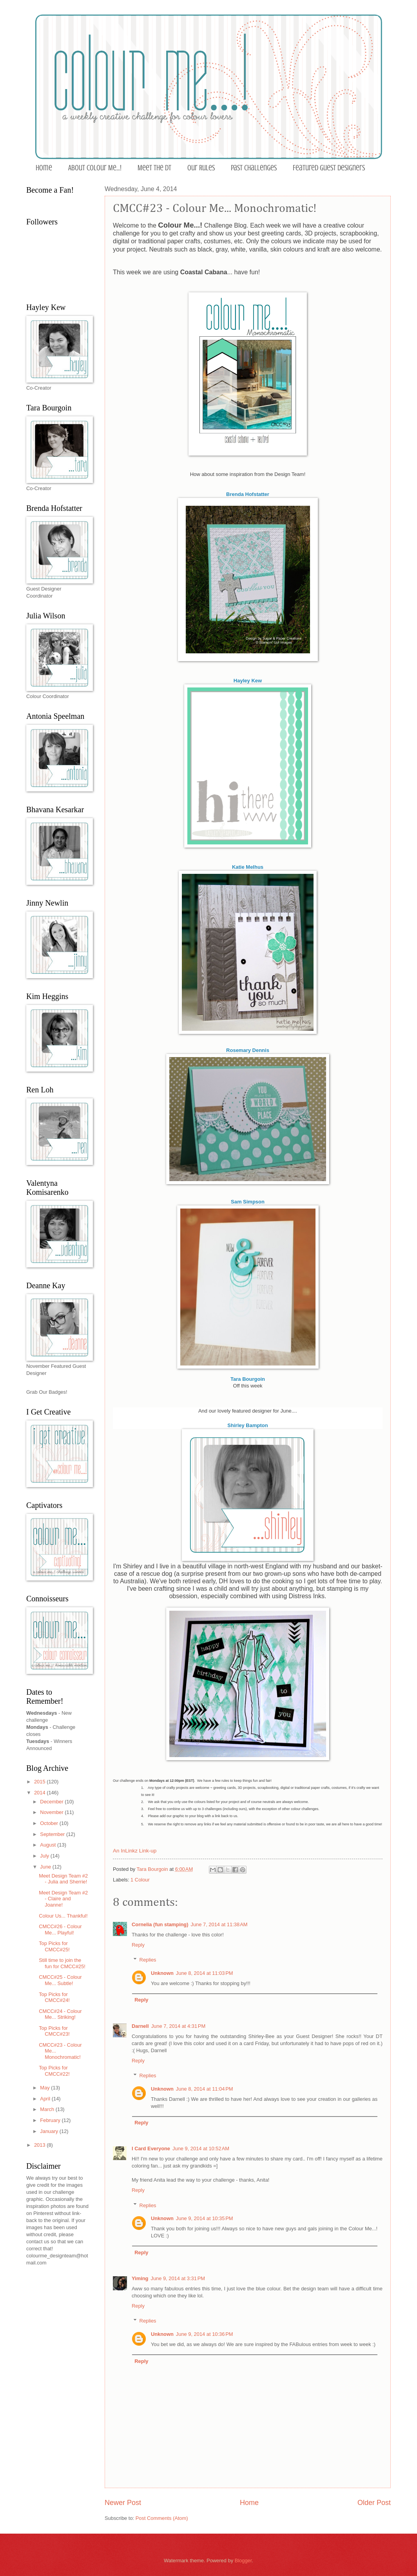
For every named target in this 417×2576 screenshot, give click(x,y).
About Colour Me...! (94, 167)
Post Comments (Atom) (162, 2518)
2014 (40, 1793)
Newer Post (123, 2503)
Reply (138, 1945)
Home (44, 167)
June (46, 1867)
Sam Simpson (248, 1202)
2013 (40, 2145)
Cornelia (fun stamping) (160, 1924)
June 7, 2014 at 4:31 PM (178, 2026)
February (51, 2120)
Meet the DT (154, 167)
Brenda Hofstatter (247, 494)
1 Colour (140, 1880)
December (52, 1802)
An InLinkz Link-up (134, 1851)
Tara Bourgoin (247, 1379)
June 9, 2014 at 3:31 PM (177, 2278)
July (45, 1856)
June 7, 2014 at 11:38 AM (219, 1924)
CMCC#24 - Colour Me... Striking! (60, 2014)
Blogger (243, 2560)
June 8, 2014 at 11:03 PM (204, 1973)
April (45, 2099)
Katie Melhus (247, 867)
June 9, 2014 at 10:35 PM (204, 2218)
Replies (148, 1960)
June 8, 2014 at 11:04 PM (204, 2089)
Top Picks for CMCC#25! (54, 1946)
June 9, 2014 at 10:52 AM (200, 2148)
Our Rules (201, 167)
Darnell (140, 2026)
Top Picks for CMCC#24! (54, 1997)
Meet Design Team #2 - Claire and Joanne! (63, 1899)
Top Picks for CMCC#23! (54, 2031)
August (48, 1845)
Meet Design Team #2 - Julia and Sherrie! (63, 1879)
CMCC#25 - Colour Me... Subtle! (60, 1980)
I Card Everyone (151, 2148)
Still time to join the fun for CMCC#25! (62, 1963)
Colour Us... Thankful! (63, 1916)
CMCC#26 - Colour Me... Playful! (60, 1929)
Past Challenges (254, 167)
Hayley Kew (248, 681)
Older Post (374, 2503)
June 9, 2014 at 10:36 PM (204, 2334)
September (53, 1834)
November (52, 1812)
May (45, 2088)
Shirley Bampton (247, 1425)
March (47, 2109)
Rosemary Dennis (247, 1050)
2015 (40, 1782)
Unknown (162, 1973)
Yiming (140, 2278)
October (49, 1823)
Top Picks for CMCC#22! (54, 2070)
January (49, 2131)
